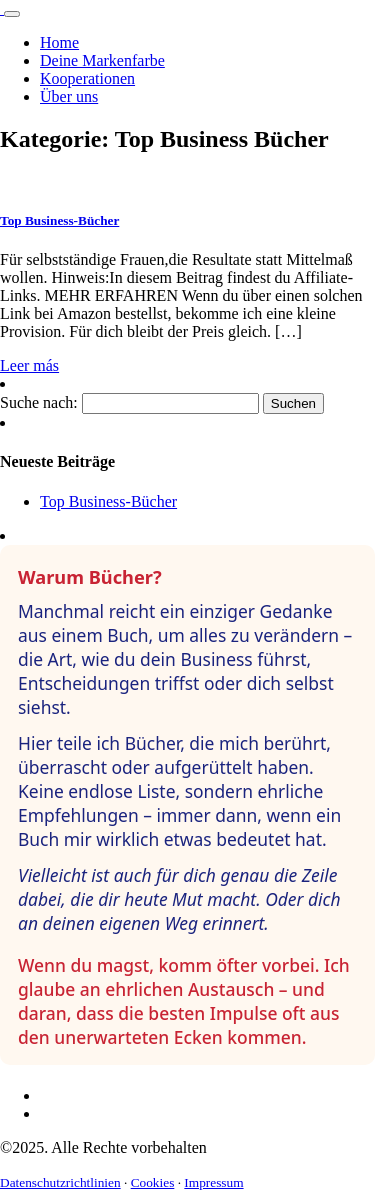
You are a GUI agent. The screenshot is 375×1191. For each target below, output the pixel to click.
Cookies (153, 1182)
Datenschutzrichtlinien (60, 1182)
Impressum (213, 1182)
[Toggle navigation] (12, 14)
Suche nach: (39, 402)
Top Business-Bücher (108, 501)
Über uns (69, 96)
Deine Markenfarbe (102, 60)
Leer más (29, 365)
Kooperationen (87, 78)
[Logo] (2, 8)
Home (59, 42)
